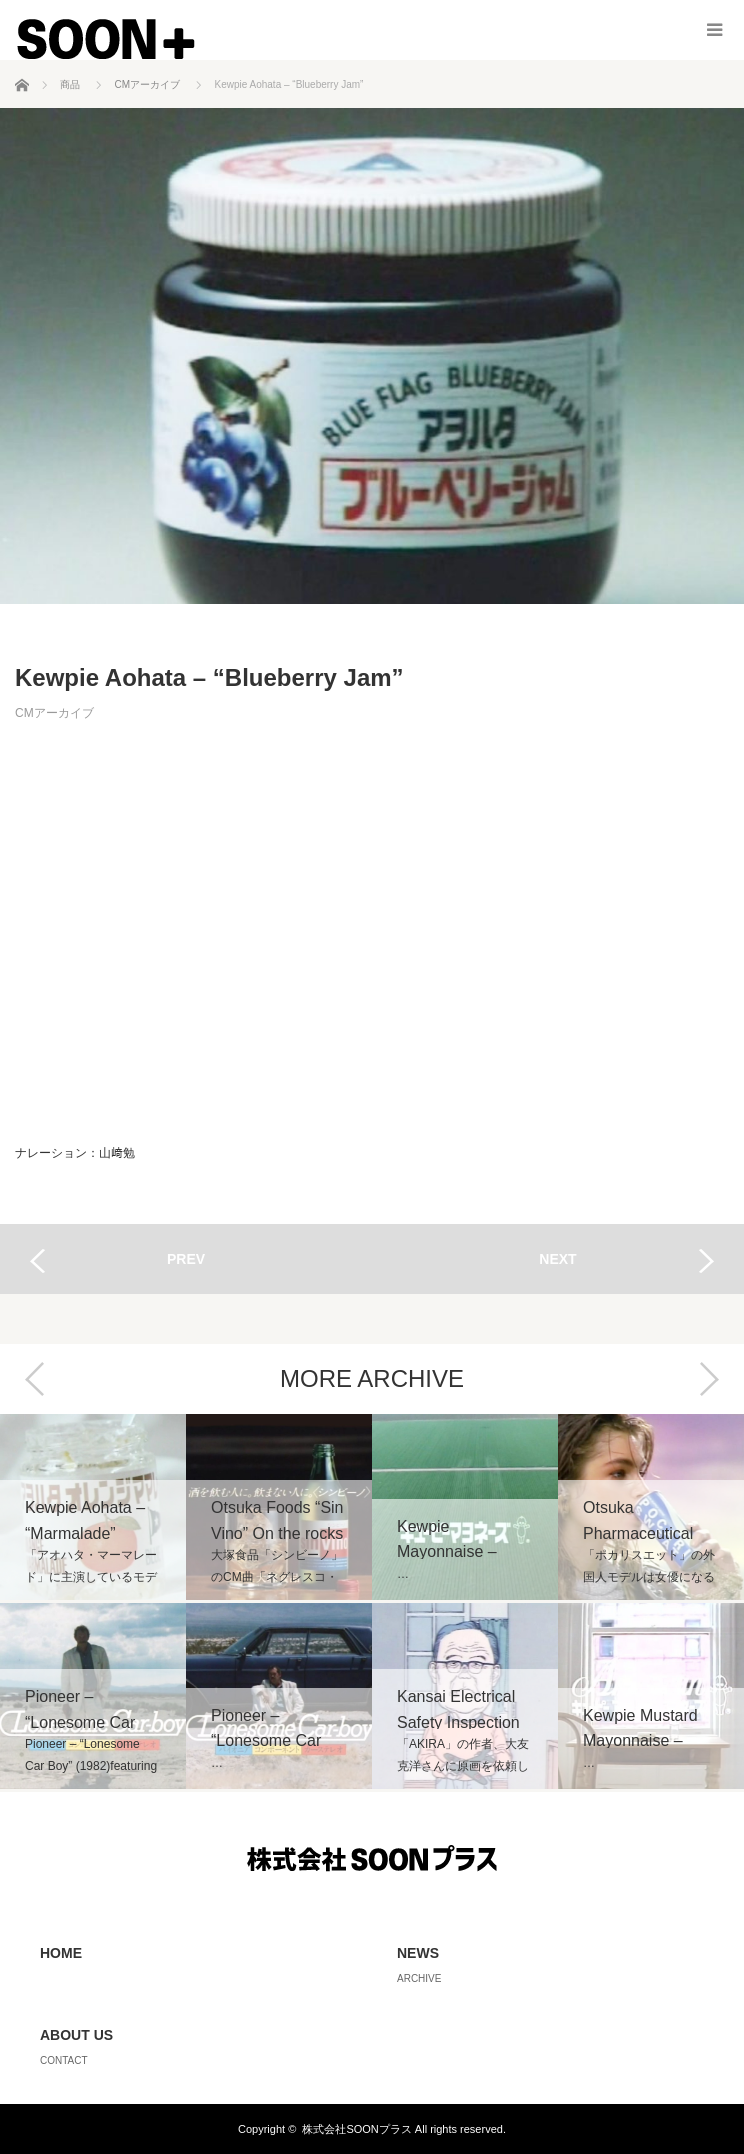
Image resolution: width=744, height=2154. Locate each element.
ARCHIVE (419, 1978)
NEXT (557, 1259)
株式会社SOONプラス (356, 2129)
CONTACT (64, 2060)
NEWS (418, 1953)
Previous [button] (35, 1379)
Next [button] (709, 1379)
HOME (61, 1953)
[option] (93, 1603)
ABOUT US (76, 2035)
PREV (186, 1259)
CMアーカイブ (54, 713)
